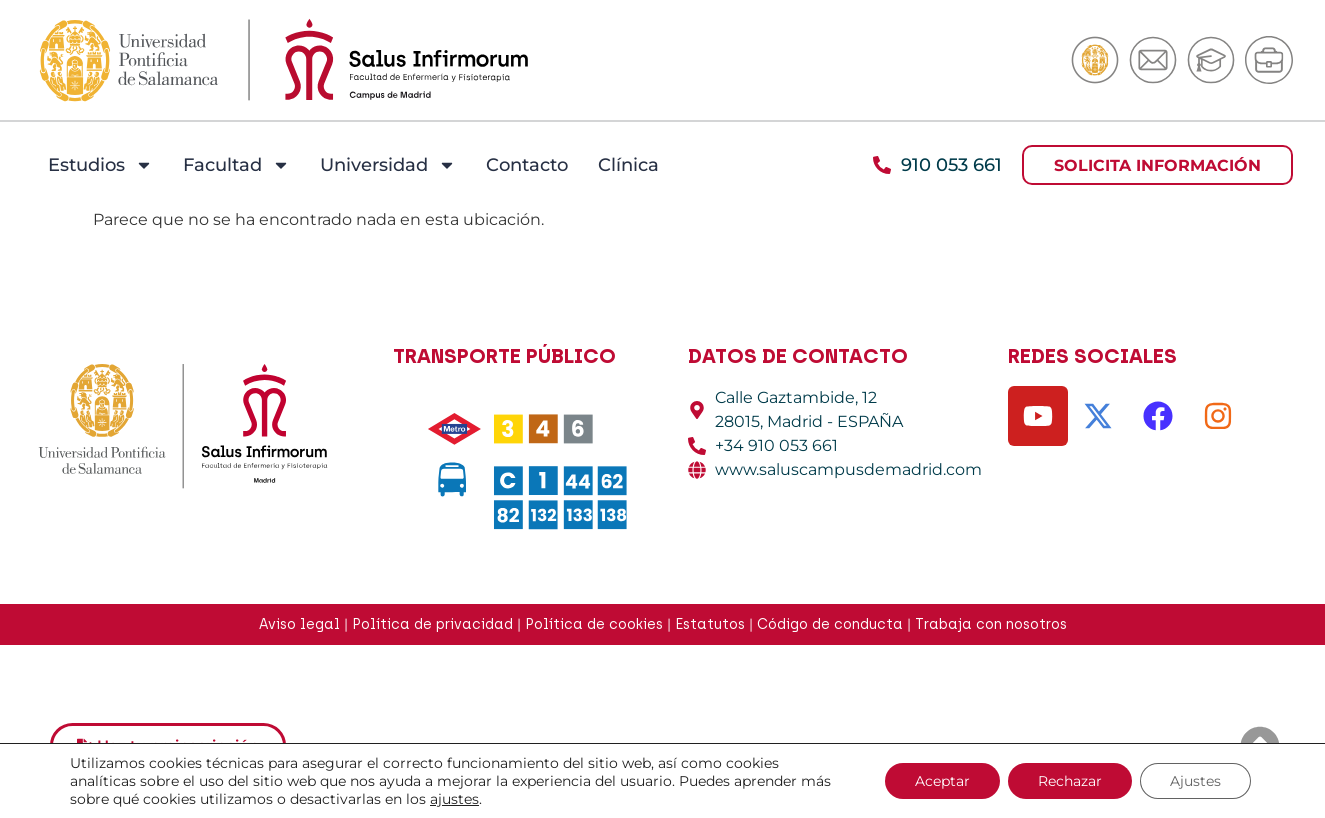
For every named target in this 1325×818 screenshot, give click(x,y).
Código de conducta (830, 624)
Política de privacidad (432, 624)
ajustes (454, 799)
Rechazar (1070, 781)
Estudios (100, 165)
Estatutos (710, 624)
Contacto (527, 165)
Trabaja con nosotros (991, 624)
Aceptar (942, 781)
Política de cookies (594, 624)
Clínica (628, 165)
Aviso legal (299, 624)
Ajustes (1195, 781)
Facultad (236, 165)
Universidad (388, 165)
